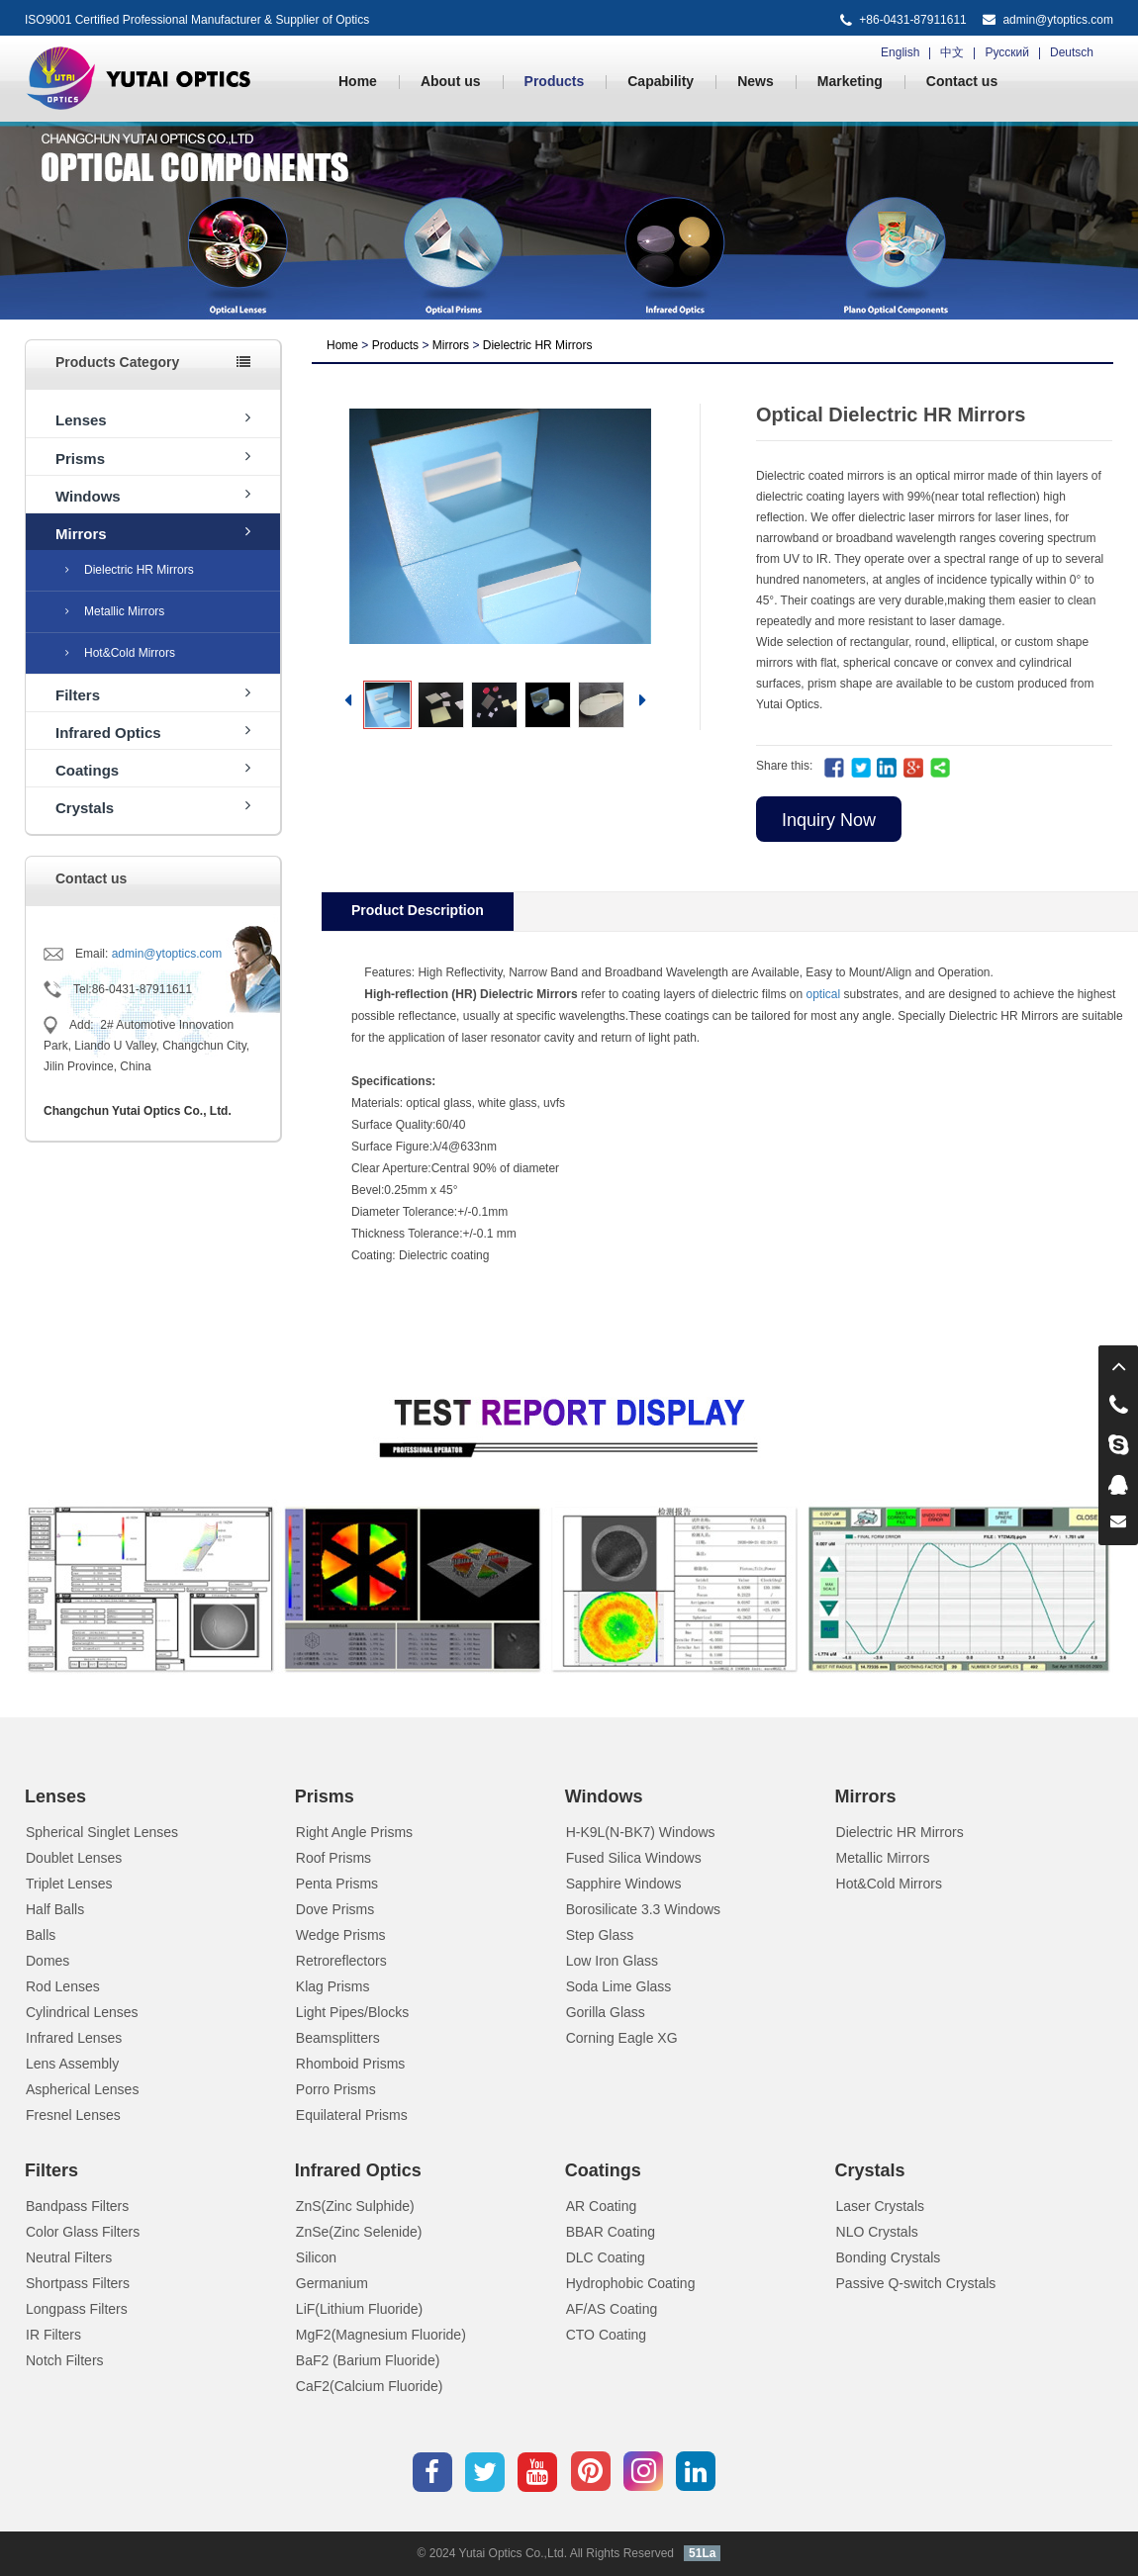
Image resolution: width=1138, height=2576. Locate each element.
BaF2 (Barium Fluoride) (368, 2360)
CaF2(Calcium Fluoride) (369, 2386)
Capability (660, 81)
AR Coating (601, 2206)
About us (451, 81)
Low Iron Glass (612, 1961)
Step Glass (599, 1935)
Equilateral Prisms (352, 2115)
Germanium (332, 2283)
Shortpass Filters (78, 2283)
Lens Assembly (72, 2063)
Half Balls (55, 1909)
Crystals (152, 806)
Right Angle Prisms (354, 1832)
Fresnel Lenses (73, 2115)
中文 (952, 52)
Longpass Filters (77, 2309)
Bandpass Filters (77, 2206)
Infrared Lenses (74, 2038)
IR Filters (53, 2335)
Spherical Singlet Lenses (102, 1832)
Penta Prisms (337, 1883)
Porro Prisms (336, 2089)
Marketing (850, 81)
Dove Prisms (335, 1909)
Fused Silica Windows (634, 1858)
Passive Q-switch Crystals (916, 2283)
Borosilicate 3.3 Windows (643, 1909)
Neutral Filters (69, 2257)
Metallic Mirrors (114, 611)
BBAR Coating (610, 2232)
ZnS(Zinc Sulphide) (355, 2206)
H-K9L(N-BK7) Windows (640, 1832)
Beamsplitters (338, 2038)
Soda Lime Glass (619, 1986)
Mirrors (152, 532)
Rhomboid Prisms (350, 2063)
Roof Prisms (333, 1858)
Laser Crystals (880, 2206)
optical (824, 994)
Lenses (152, 419)
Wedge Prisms (341, 1935)
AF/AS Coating (612, 2309)
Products (554, 81)
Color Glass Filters (83, 2232)
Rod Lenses (63, 1986)
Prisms (152, 457)
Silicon (316, 2257)
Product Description (417, 910)
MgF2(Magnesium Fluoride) (381, 2335)
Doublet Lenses (74, 1858)
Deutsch (1071, 52)
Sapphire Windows (624, 1883)
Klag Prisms (333, 1986)
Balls (40, 1935)
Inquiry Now (829, 820)
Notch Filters (65, 2360)
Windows (152, 495)
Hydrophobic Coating (631, 2283)
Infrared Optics (152, 731)
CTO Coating (606, 2335)
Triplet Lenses (69, 1883)
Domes (47, 1961)
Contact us (961, 81)
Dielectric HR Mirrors (129, 570)
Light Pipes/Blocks (352, 2012)
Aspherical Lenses (82, 2089)
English (900, 52)
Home (357, 81)
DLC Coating (605, 2257)
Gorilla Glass (605, 2012)
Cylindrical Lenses (82, 2012)
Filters (152, 694)
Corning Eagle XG (622, 2038)
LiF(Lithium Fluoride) (359, 2309)
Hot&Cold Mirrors (120, 653)
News (755, 81)
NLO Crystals (877, 2232)
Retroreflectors (341, 1961)
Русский (1007, 52)
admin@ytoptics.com (1057, 20)
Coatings (152, 769)
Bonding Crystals (888, 2257)
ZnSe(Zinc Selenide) (359, 2232)
